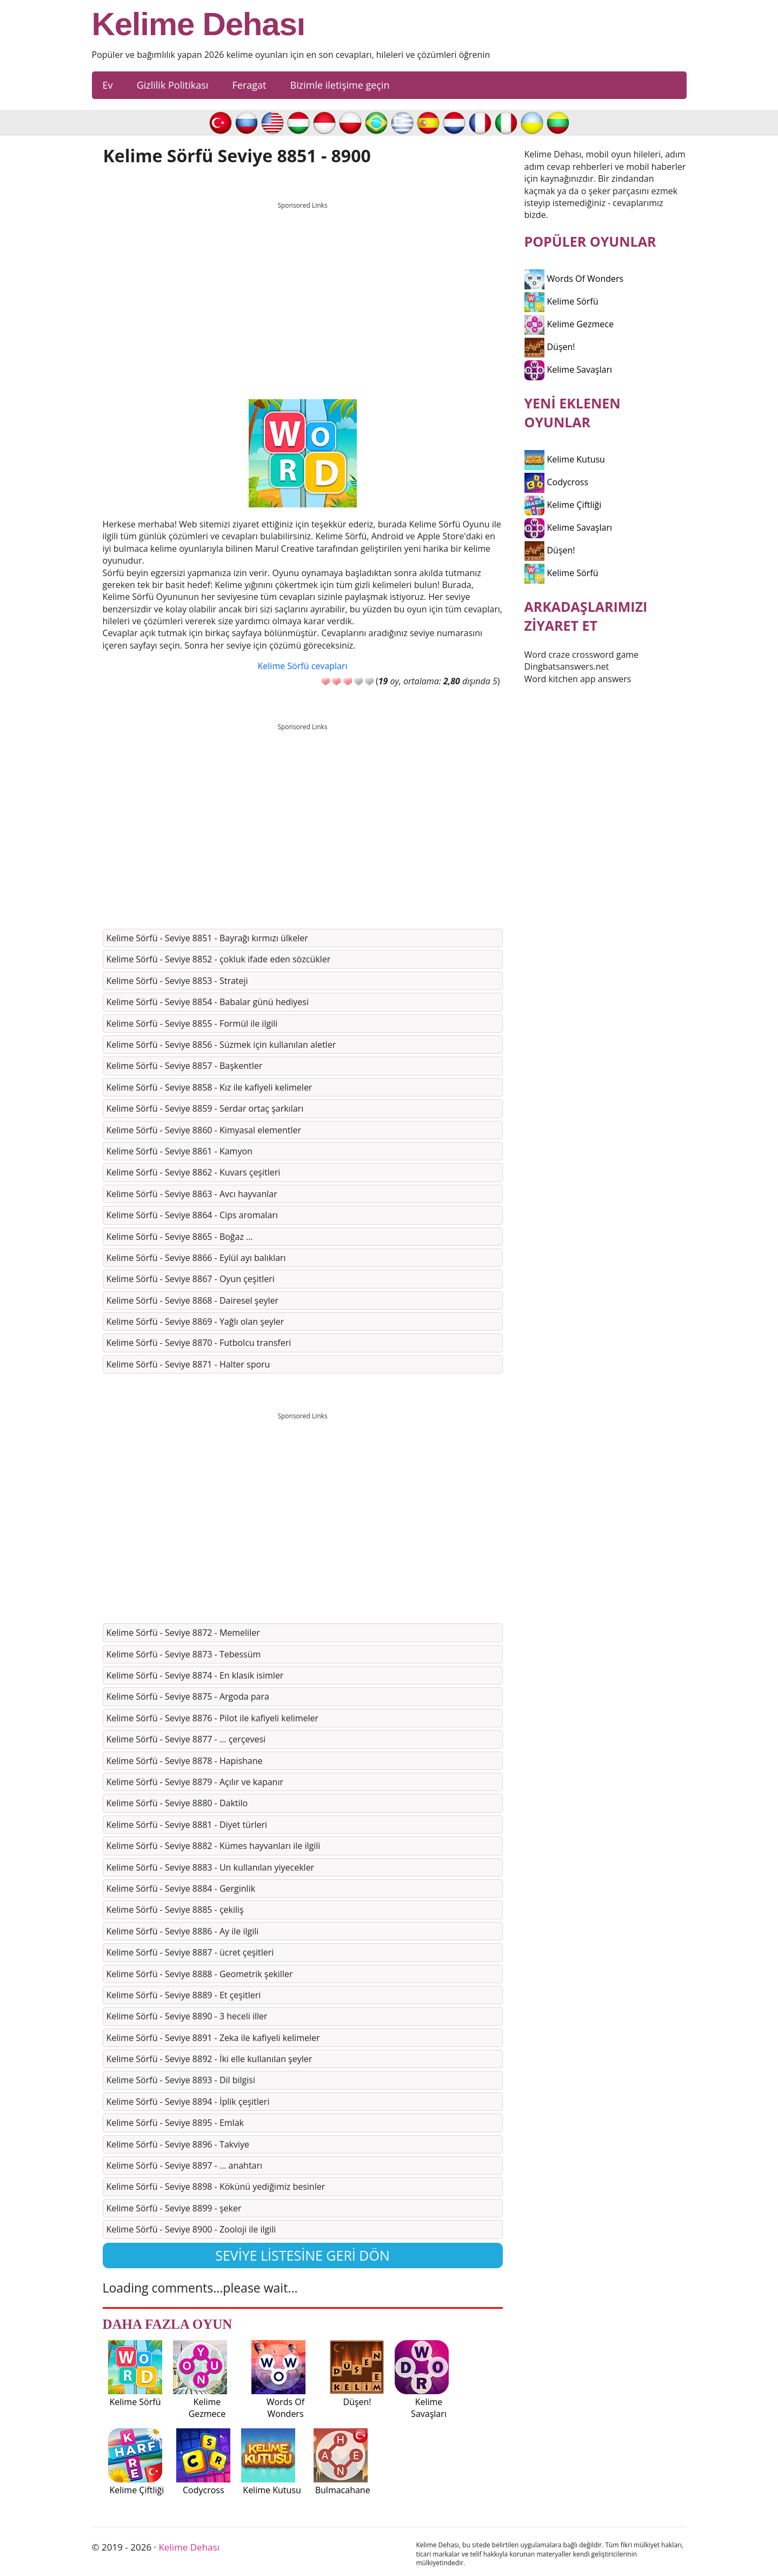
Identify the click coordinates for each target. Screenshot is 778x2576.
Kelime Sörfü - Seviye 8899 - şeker (174, 2208)
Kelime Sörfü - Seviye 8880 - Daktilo (177, 1803)
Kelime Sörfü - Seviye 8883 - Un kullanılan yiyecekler (211, 1867)
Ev (108, 84)
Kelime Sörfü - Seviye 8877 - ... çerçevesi (186, 1739)
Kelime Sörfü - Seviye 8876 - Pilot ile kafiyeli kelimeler (213, 1718)
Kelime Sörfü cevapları (303, 666)
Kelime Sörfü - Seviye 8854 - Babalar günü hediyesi (208, 1002)
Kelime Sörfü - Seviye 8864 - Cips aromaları (192, 1215)
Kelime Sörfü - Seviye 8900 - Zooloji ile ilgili (191, 2229)
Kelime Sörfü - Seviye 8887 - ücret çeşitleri (190, 1952)
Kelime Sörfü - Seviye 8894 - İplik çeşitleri (188, 2102)
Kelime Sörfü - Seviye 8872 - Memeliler (183, 1633)
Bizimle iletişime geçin (340, 84)
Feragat (249, 84)
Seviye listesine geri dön (302, 2255)
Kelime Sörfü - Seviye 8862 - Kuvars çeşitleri (194, 1172)
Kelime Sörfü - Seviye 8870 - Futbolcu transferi (199, 1343)
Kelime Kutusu (564, 459)
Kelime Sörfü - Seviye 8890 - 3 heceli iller (187, 2016)
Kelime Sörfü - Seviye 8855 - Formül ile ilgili (192, 1023)
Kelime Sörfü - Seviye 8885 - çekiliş (175, 1910)
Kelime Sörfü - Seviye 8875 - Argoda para (188, 1696)
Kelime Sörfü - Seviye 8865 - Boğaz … (180, 1237)
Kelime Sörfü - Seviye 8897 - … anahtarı (185, 2165)
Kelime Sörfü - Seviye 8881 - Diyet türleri (187, 1825)
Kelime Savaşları (568, 369)
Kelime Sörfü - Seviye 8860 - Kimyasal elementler (204, 1130)
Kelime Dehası (198, 24)
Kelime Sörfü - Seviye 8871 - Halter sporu (188, 1364)
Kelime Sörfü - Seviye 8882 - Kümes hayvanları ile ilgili (214, 1846)
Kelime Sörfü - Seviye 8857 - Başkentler (185, 1066)
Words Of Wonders (574, 279)
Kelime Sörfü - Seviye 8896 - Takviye (178, 2144)
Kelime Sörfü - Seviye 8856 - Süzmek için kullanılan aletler (221, 1045)
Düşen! (549, 347)
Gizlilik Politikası (173, 84)
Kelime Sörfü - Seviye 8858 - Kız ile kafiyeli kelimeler (209, 1087)
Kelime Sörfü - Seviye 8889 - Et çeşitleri (184, 1995)
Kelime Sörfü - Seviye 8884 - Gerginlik (181, 1888)
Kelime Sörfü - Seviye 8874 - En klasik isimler (195, 1675)
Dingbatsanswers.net (566, 666)
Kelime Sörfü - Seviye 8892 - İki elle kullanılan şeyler (209, 2059)
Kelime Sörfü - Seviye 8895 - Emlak (175, 2123)
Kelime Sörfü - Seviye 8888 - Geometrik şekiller (200, 1974)
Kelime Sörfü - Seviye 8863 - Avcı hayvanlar (192, 1194)
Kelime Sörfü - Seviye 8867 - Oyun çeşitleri (191, 1279)
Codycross (556, 482)
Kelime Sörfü (561, 301)
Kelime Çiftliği (563, 505)
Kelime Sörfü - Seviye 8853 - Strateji (177, 981)
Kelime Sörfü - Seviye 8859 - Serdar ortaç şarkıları (205, 1108)
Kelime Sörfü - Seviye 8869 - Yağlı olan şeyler (195, 1321)
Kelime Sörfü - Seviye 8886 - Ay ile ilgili (183, 1931)
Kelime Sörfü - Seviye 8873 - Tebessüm (184, 1654)
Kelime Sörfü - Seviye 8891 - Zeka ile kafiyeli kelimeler (213, 2038)
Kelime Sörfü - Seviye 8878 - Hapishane (185, 1761)
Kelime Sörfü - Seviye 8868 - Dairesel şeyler (192, 1300)
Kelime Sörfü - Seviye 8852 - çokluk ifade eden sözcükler (219, 959)
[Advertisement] (302, 290)
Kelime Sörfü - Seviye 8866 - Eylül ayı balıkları (196, 1258)
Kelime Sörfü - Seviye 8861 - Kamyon (179, 1151)
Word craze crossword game (581, 654)
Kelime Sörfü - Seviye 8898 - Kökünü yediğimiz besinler (216, 2186)
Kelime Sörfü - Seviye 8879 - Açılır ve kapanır (195, 1782)
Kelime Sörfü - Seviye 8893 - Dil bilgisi (181, 2080)
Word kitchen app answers (577, 679)
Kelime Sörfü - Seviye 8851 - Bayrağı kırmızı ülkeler (207, 938)
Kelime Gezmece (569, 324)
